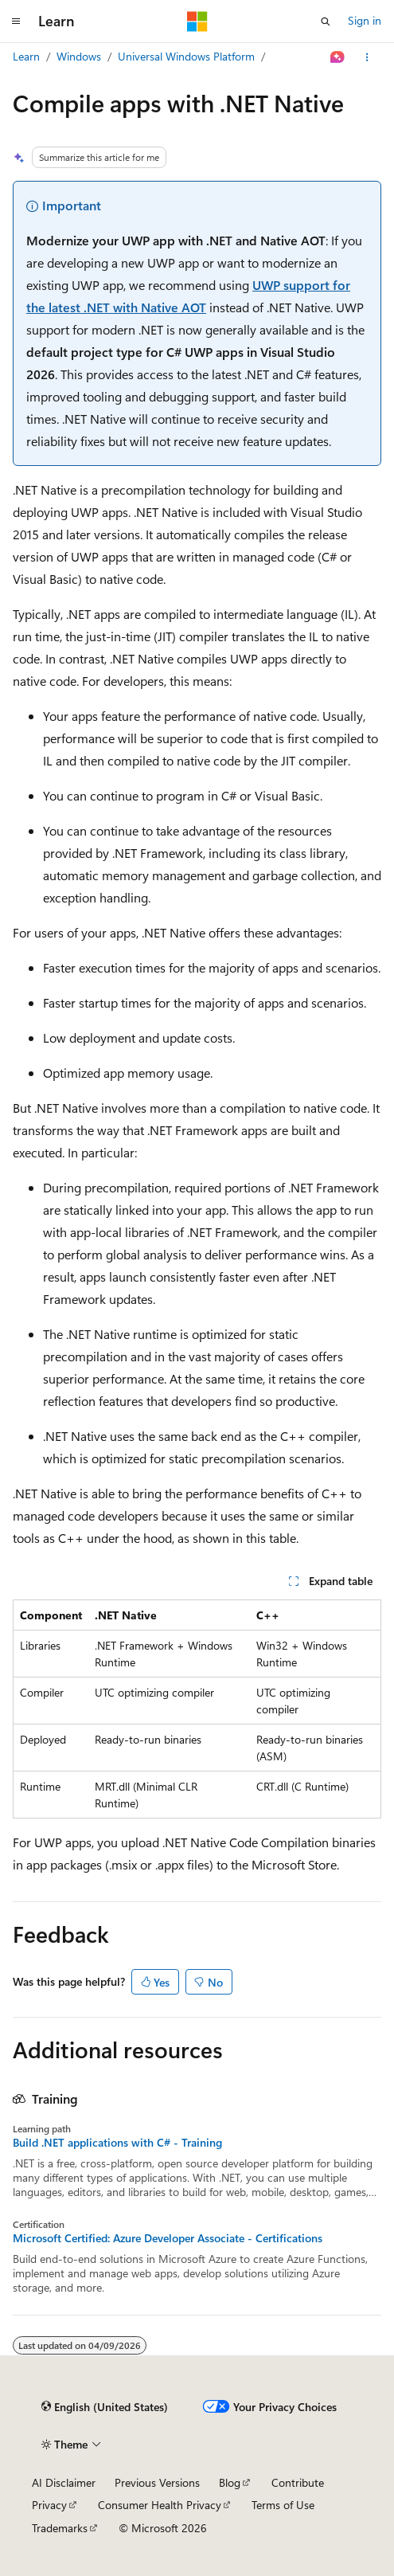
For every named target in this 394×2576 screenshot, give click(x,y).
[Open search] (325, 21)
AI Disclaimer (64, 2482)
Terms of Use (283, 2504)
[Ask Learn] (337, 57)
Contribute (297, 2482)
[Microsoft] (197, 21)
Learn (26, 56)
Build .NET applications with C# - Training (117, 2143)
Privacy (49, 2504)
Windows (79, 56)
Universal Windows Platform (186, 56)
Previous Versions (157, 2482)
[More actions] (367, 57)
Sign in (364, 20)
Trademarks (60, 2527)
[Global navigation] (16, 21)
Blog (229, 2482)
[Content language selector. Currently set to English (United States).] (104, 2407)
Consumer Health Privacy (159, 2504)
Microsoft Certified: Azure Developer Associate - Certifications (167, 2238)
